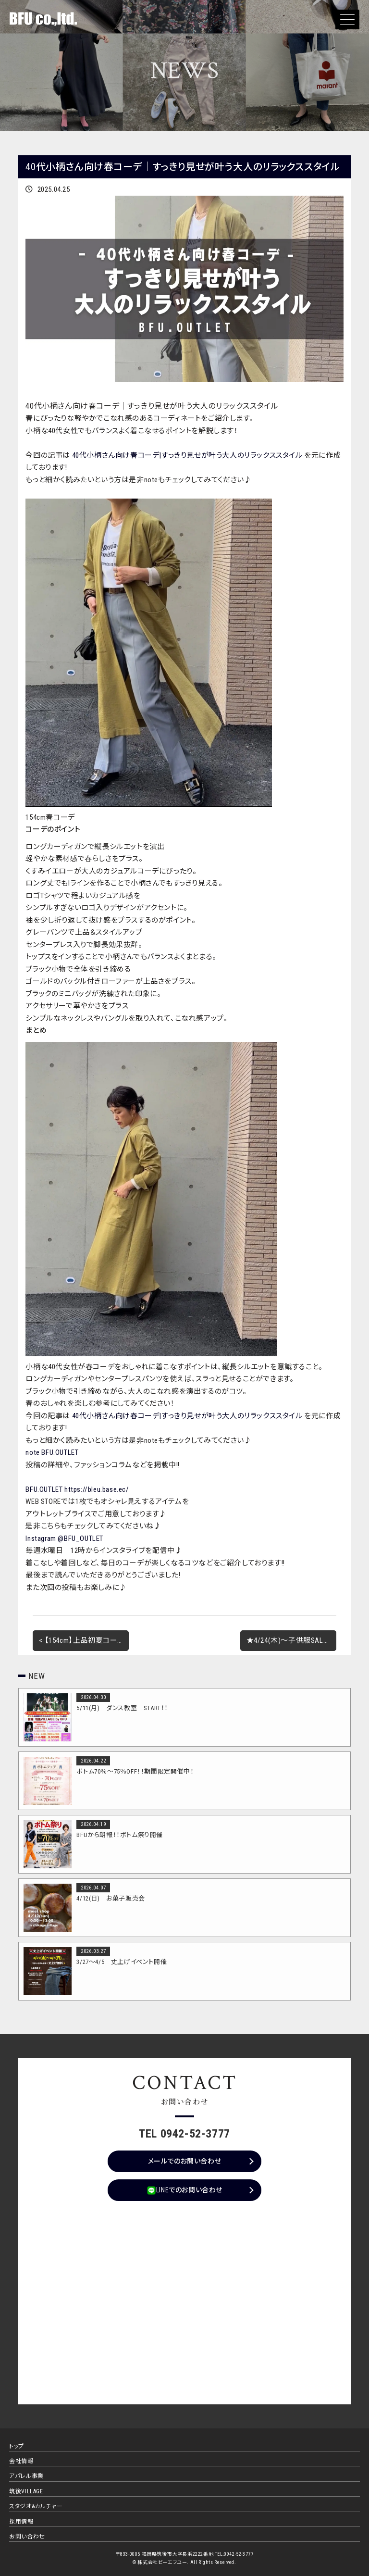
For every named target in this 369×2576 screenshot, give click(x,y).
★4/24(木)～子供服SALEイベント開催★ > (291, 1640)
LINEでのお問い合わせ (184, 2190)
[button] (347, 19)
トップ (16, 2446)
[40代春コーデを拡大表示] (148, 804)
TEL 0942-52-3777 (184, 2133)
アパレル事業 (26, 2476)
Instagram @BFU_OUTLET (64, 1538)
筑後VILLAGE (26, 2491)
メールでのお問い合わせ (184, 2161)
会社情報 (21, 2461)
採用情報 (21, 2521)
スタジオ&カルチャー (35, 2506)
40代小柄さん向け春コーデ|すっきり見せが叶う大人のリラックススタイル (187, 455)
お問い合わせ (27, 2536)
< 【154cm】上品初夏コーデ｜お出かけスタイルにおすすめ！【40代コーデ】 (84, 1640)
